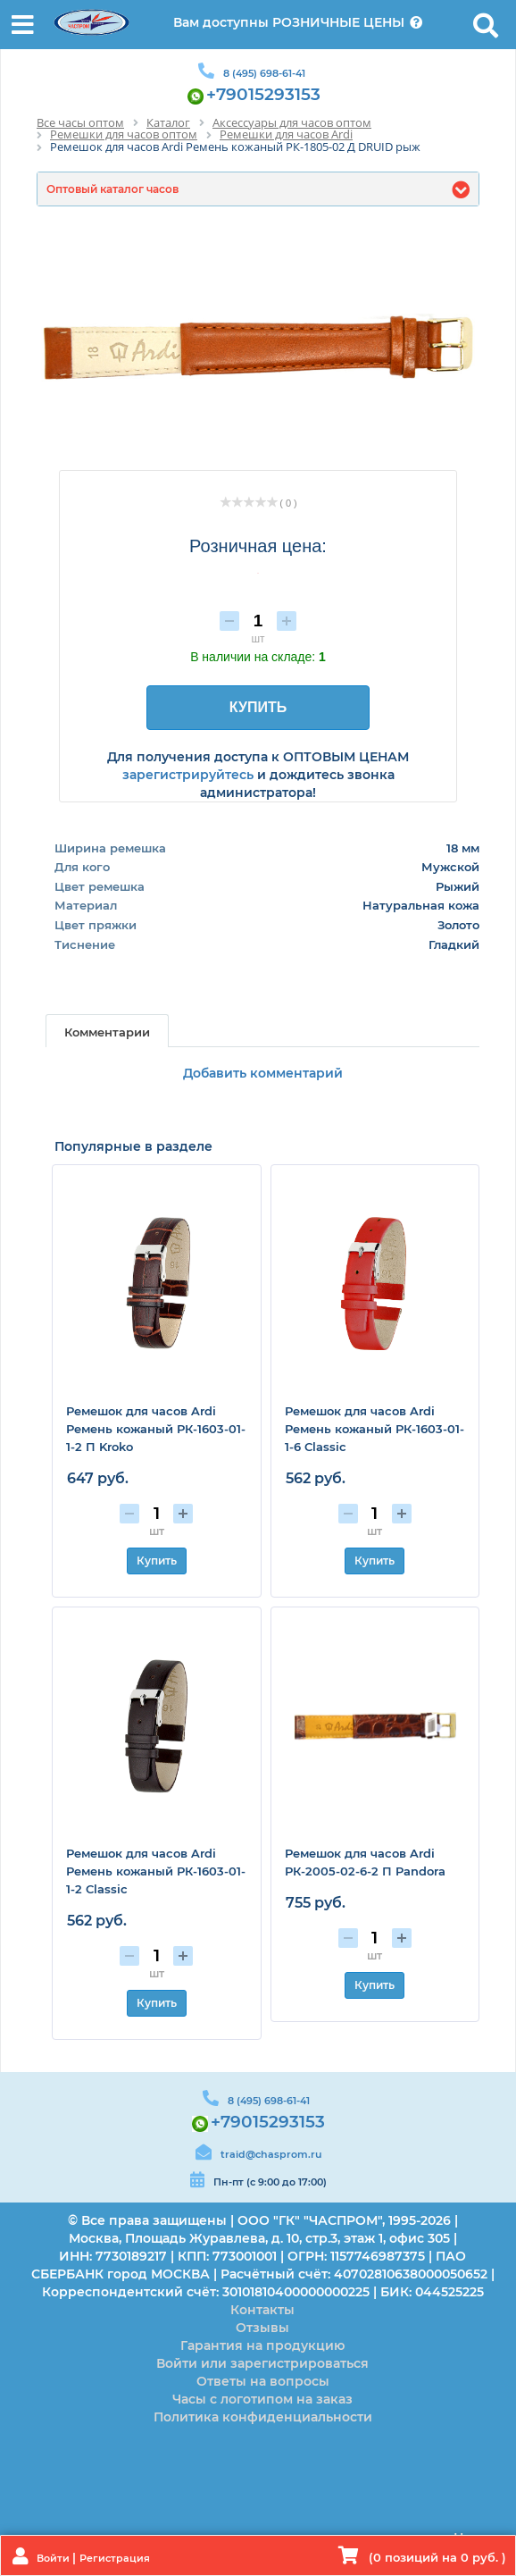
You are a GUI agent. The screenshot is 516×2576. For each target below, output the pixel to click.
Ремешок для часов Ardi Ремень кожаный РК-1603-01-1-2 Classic (156, 1871)
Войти (54, 2558)
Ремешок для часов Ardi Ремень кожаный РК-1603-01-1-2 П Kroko (156, 1429)
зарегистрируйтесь (188, 775)
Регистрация (114, 2558)
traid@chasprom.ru (271, 2154)
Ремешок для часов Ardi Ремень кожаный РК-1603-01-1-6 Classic (374, 1429)
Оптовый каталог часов (112, 189)
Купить (157, 1560)
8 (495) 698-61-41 (264, 73)
